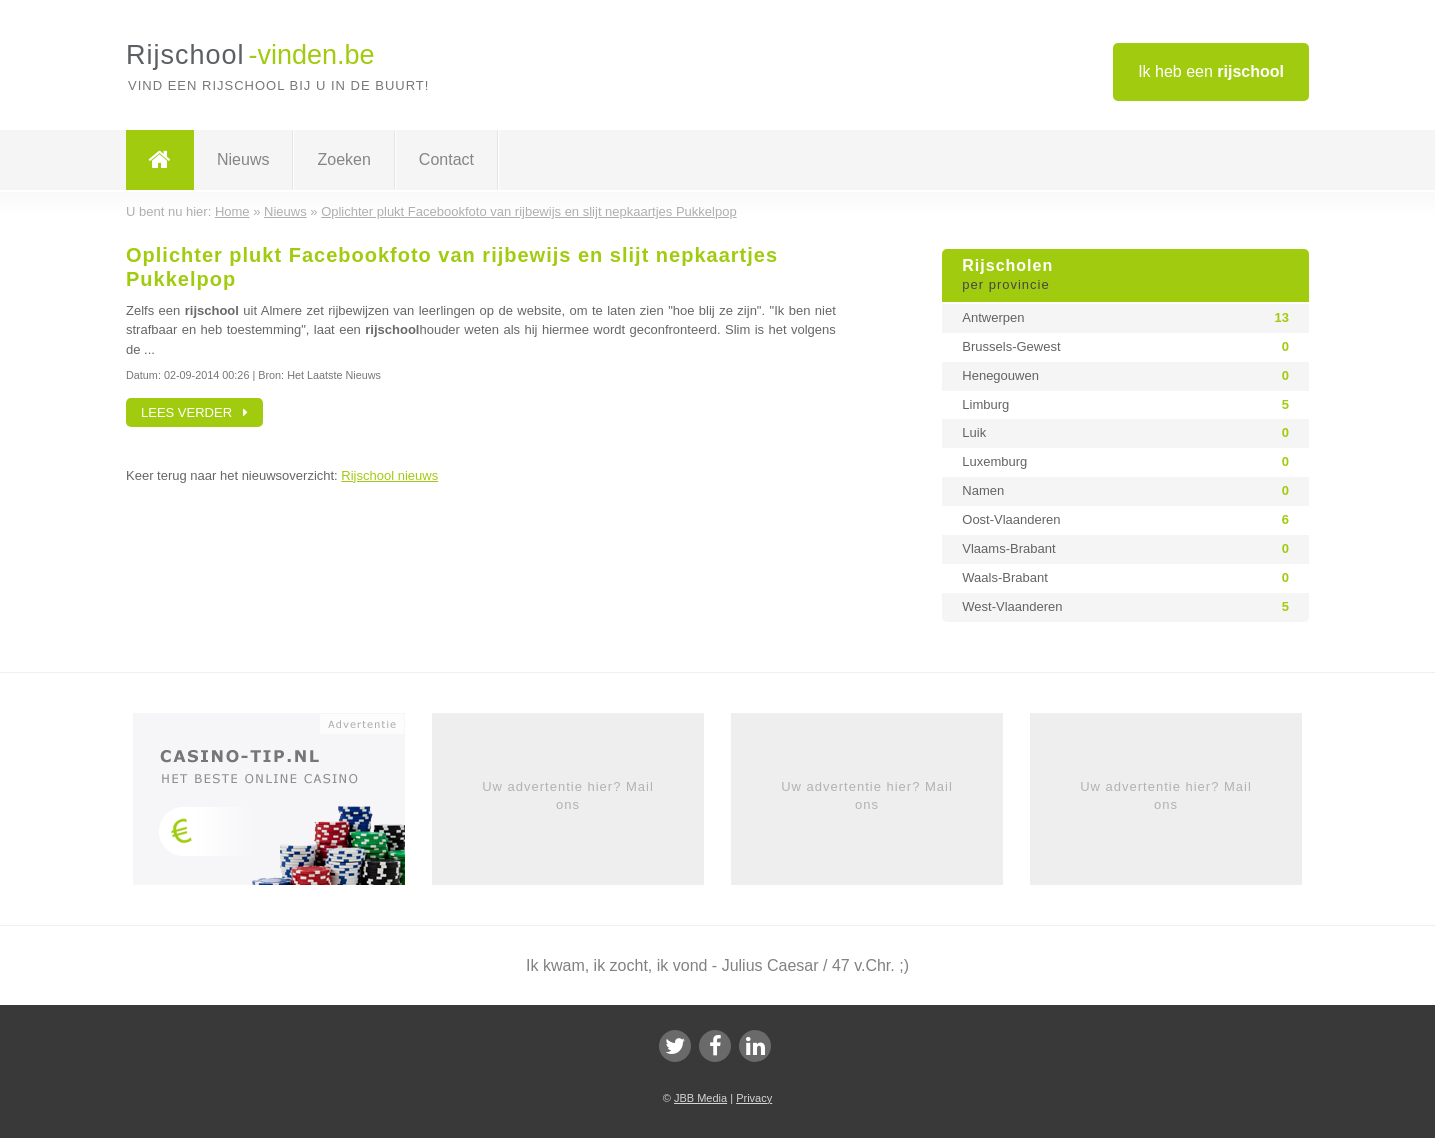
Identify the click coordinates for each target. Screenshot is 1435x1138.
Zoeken (343, 159)
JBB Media (700, 1098)
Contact (446, 159)
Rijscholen (1125, 276)
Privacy (754, 1098)
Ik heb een (1211, 71)
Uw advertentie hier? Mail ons (568, 795)
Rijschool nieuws (389, 475)
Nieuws (243, 159)
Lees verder (194, 412)
